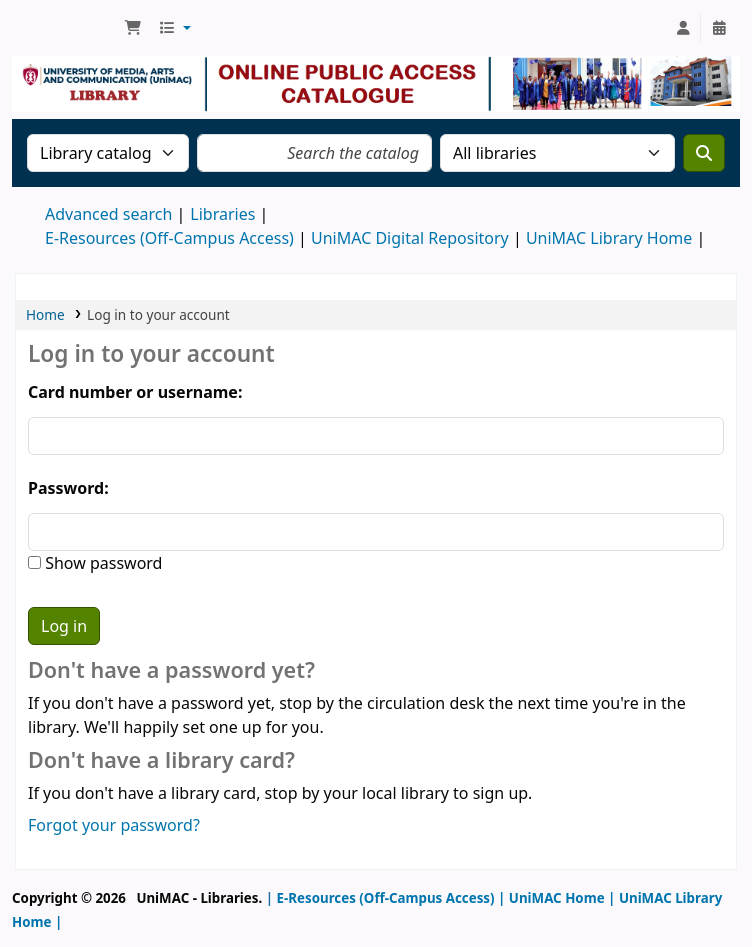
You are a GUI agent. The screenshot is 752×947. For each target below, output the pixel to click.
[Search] (704, 153)
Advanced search (108, 214)
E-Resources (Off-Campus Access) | (391, 898)
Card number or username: (135, 392)
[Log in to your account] (683, 28)
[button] (133, 28)
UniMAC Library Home (609, 238)
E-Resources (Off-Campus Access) (169, 238)
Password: (68, 488)
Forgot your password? (114, 825)
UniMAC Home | (560, 898)
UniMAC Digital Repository (410, 238)
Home (45, 314)
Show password (101, 563)
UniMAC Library (66, 28)
